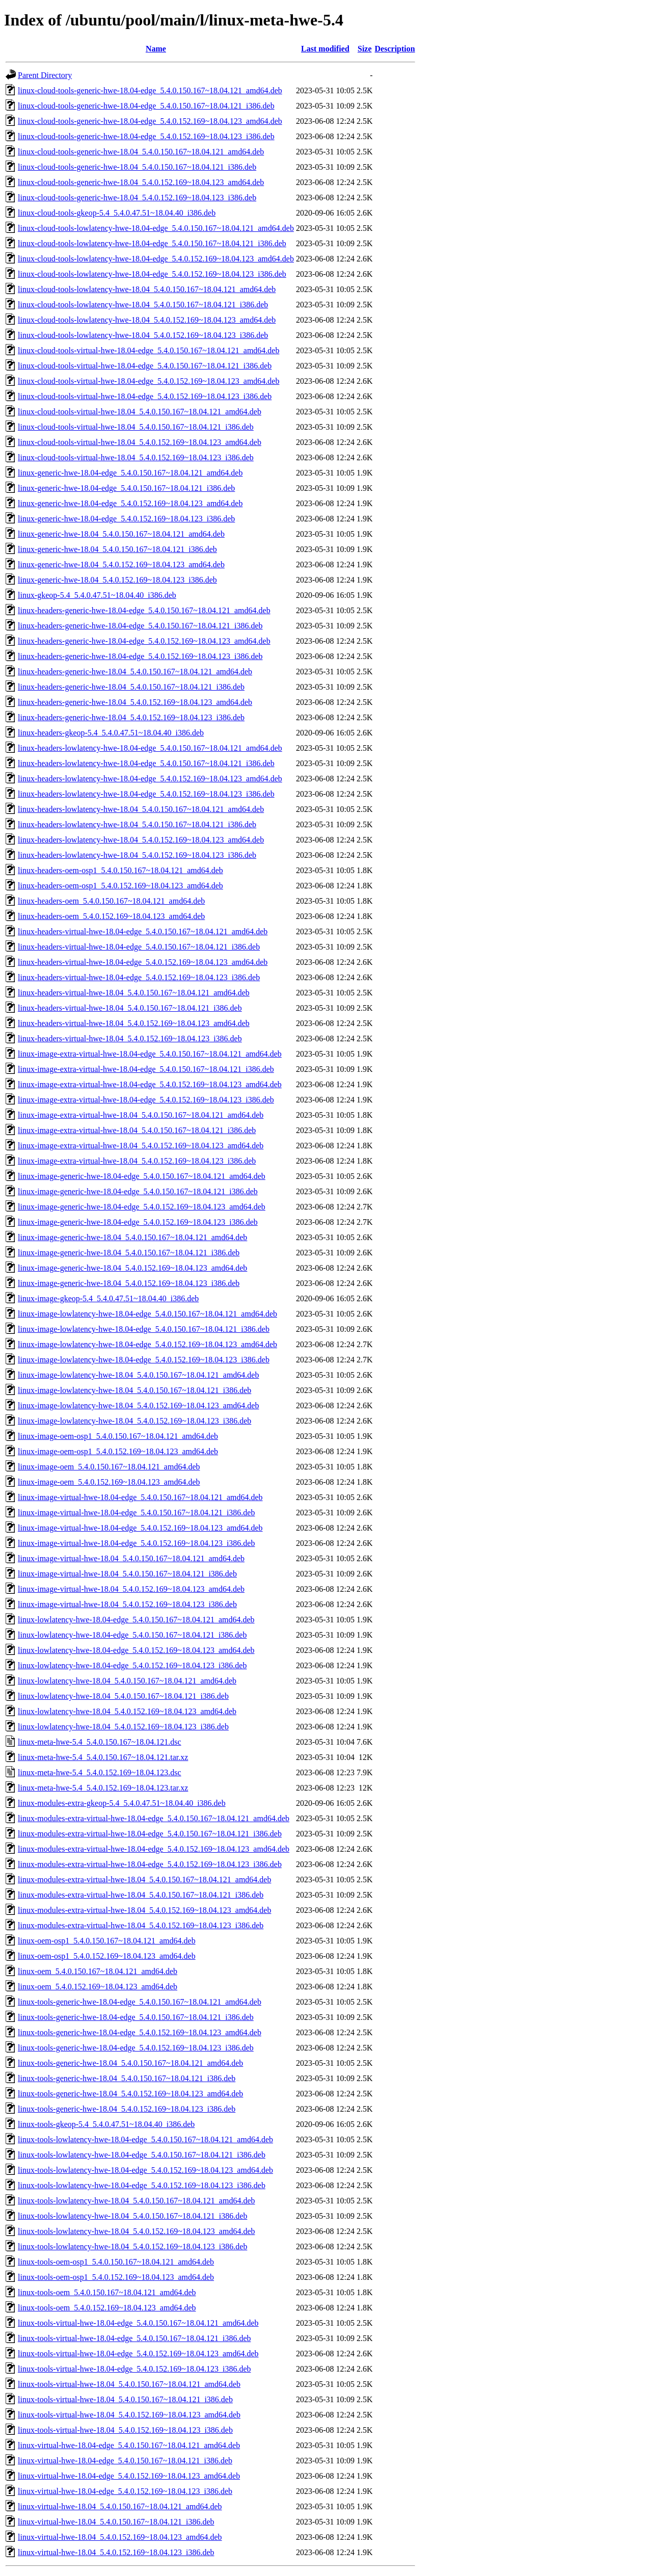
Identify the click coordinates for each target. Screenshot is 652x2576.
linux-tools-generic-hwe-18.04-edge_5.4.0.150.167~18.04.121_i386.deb (136, 2017)
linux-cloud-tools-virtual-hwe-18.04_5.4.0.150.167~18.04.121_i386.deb (136, 427)
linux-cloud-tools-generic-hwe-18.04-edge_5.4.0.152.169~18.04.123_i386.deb (146, 136)
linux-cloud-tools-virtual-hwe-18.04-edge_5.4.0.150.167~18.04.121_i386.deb (144, 365)
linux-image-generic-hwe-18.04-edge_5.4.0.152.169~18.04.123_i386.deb (138, 1222)
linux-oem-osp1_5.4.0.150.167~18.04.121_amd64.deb (107, 1940)
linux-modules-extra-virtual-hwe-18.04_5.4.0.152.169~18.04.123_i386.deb (140, 1925)
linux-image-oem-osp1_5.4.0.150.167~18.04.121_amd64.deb (118, 1436)
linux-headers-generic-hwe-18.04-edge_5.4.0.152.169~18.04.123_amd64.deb (144, 641)
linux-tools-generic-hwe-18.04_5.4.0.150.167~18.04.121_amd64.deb (130, 2063)
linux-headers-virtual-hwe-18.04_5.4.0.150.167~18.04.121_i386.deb (130, 1008)
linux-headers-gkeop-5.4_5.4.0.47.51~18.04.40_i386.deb (111, 732)
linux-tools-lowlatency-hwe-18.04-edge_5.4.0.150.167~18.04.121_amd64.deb (145, 2139)
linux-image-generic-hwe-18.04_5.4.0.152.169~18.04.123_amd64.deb (132, 1268)
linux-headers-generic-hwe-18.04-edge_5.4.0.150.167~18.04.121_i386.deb (140, 625)
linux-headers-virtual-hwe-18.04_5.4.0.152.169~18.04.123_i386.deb (130, 1038)
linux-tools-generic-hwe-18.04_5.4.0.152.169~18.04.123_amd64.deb (130, 2093)
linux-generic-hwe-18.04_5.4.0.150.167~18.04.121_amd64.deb (121, 534)
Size (365, 48)
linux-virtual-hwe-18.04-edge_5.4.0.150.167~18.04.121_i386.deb (125, 2460)
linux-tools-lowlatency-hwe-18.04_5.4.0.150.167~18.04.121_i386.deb (132, 2216)
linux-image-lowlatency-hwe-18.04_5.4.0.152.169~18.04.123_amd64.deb (138, 1405)
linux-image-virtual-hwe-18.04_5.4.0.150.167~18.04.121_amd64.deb (131, 1558)
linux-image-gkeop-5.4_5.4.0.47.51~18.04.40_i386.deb (108, 1298)
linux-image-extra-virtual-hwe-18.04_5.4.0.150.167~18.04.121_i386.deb (137, 1130)
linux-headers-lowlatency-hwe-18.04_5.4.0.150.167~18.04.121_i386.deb (137, 824)
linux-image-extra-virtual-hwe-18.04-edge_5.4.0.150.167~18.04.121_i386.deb (146, 1069)
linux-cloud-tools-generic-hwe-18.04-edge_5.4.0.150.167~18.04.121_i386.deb (146, 105)
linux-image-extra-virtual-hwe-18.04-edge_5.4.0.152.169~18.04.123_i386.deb (146, 1099)
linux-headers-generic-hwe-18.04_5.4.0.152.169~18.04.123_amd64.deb (135, 702)
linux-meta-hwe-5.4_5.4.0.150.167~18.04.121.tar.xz (103, 1757)
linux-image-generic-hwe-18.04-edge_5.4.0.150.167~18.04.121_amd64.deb (141, 1176)
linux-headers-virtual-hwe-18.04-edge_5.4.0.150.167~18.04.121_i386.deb (139, 946)
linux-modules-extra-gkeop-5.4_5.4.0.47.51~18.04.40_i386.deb (122, 1803)
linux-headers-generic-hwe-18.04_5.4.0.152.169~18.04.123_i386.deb (131, 717)
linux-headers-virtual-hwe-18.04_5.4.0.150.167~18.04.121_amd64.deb (134, 992)
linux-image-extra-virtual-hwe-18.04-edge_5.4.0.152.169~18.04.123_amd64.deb (150, 1084)
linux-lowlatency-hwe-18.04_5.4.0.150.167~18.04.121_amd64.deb (127, 1680)
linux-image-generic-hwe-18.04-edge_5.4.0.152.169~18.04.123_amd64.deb (141, 1206)
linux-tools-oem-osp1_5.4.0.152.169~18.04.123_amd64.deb (116, 2277)
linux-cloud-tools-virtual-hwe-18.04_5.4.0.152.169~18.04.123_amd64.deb (139, 442)
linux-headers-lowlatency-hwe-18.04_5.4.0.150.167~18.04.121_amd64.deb (141, 809)
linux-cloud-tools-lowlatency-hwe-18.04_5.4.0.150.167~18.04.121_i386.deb (143, 304)
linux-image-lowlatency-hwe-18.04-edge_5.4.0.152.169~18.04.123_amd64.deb (147, 1344)
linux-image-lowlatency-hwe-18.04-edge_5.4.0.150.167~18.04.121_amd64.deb (147, 1313)
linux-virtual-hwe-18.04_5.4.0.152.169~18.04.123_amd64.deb (120, 2537)
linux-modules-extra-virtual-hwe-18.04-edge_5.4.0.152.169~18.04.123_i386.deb (150, 1864)
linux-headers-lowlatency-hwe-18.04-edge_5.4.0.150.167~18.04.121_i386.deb (146, 763)
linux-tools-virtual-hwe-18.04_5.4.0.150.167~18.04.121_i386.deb (125, 2399)
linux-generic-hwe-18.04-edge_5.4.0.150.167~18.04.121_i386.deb (126, 488)
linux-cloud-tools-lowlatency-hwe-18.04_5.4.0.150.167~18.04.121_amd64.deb (147, 289)
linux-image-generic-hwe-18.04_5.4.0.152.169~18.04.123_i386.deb (128, 1283)
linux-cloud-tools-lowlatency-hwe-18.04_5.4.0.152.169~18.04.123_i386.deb (143, 335)
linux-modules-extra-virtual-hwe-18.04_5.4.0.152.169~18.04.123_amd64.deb (144, 1910)
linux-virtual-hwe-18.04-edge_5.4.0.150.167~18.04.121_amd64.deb (129, 2445)
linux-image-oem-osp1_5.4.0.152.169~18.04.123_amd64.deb (118, 1451)
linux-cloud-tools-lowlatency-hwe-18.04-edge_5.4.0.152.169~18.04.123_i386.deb (152, 274)
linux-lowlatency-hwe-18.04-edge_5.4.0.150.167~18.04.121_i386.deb (132, 1635)
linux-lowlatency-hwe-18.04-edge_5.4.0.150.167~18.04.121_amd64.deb (136, 1619)
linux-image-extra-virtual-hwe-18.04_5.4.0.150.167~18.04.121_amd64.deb (140, 1115)
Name (156, 48)
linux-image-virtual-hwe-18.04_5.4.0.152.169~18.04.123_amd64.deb (131, 1589)
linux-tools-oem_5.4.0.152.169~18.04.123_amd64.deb (107, 2307)
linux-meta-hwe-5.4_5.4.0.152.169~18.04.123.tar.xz (103, 1787)
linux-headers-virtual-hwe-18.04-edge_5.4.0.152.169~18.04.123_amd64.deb (142, 962)
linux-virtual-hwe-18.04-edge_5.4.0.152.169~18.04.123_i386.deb (125, 2491)
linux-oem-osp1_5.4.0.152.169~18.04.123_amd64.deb (107, 1956)
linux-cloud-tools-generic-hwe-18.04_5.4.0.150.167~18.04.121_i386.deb (137, 167)
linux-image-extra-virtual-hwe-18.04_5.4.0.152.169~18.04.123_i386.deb (137, 1160)
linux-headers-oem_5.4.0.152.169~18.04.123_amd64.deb (111, 916)
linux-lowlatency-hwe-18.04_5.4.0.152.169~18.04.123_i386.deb (123, 1726)
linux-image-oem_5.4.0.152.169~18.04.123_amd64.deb (109, 1482)
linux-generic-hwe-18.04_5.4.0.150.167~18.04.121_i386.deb (117, 549)
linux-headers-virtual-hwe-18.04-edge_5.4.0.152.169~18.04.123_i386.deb (139, 977)
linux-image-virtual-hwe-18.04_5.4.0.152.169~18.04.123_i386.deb (127, 1604)
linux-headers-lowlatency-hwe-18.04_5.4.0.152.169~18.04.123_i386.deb (137, 855)
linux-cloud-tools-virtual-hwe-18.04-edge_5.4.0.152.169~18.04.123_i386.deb (144, 396)
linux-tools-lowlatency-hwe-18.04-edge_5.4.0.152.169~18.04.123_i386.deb (141, 2185)
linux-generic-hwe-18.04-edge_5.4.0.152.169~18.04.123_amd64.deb (130, 503)
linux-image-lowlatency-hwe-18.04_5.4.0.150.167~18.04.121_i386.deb (134, 1390)
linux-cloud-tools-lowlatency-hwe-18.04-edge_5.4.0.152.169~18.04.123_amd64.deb (156, 258)
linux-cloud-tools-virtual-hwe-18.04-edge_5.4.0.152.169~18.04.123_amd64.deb (148, 381)
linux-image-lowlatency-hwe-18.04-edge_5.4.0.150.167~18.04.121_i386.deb (143, 1329)
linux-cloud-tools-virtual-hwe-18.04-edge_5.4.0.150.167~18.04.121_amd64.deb (148, 350)
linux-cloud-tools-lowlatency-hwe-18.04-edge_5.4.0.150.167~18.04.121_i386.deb (152, 243)
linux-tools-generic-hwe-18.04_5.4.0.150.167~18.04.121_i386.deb (126, 2078)
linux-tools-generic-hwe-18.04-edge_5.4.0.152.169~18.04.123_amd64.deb (139, 2032)
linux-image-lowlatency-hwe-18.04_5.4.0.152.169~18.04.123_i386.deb (134, 1420)
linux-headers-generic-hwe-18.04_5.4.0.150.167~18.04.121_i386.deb (131, 686)
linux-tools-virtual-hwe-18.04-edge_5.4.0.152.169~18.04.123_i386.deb (134, 2368)
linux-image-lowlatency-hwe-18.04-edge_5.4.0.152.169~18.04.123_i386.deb (143, 1359)
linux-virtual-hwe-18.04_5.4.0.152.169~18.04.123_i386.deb (116, 2552)
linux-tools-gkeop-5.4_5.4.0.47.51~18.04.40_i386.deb (106, 2124)
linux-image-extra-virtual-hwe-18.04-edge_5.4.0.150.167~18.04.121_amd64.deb (150, 1053)
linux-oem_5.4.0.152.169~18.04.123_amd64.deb (97, 1986)
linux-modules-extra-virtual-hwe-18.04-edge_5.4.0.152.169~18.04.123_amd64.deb (153, 1849)
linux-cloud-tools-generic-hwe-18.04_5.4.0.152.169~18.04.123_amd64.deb (141, 182)
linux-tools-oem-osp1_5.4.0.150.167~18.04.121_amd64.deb (116, 2261)
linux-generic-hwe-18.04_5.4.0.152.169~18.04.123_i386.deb (117, 579)
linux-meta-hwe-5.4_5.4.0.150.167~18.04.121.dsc (99, 1742)
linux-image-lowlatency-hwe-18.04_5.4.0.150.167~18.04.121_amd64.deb (138, 1375)
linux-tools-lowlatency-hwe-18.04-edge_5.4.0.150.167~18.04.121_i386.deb (141, 2154)
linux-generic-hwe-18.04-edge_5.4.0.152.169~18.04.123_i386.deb (126, 518)
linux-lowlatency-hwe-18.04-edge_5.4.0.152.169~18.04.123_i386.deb (132, 1665)
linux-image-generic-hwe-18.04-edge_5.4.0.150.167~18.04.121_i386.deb (138, 1191)
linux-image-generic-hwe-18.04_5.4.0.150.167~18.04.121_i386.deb (128, 1252)
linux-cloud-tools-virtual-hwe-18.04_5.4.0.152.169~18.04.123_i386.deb (136, 457)
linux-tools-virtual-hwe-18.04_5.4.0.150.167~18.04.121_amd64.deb (129, 2384)
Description (395, 48)
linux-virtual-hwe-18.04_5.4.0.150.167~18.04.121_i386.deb (116, 2521)
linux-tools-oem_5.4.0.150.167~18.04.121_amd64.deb (107, 2292)
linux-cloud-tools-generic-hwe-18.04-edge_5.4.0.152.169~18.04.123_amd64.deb (150, 121)
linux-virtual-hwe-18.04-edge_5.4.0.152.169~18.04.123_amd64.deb (129, 2476)
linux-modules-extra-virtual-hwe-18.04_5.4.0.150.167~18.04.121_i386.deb (140, 1894)
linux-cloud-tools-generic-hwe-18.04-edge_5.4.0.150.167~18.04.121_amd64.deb (150, 90)
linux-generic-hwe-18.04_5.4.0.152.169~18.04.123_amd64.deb (121, 564)
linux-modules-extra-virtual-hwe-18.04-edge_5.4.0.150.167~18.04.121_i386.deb (150, 1833)
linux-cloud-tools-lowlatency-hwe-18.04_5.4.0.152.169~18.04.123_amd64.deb (147, 320)
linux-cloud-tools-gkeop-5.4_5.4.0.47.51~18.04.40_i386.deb (116, 212)
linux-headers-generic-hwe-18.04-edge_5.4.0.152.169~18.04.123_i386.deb (140, 656)
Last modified (325, 48)
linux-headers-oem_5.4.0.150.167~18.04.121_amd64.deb (111, 901)
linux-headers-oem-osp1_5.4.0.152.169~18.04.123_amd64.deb (120, 885)
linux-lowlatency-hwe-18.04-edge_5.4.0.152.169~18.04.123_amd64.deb (136, 1650)
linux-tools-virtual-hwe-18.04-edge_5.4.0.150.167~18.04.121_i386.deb (134, 2338)
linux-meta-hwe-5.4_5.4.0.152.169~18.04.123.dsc (99, 1772)
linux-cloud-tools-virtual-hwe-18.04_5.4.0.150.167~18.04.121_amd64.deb (139, 411)
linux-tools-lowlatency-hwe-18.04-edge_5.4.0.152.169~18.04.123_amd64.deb (145, 2170)
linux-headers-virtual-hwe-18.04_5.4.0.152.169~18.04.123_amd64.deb (134, 1023)
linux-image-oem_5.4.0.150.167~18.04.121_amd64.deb (109, 1466)
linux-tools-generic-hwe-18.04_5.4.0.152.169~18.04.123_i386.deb (126, 2109)
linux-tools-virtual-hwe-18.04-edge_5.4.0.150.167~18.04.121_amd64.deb (138, 2323)
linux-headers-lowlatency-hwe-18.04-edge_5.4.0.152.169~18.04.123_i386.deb (146, 794)
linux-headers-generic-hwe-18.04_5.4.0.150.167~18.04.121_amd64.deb (135, 671)
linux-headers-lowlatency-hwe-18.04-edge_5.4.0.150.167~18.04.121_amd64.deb (150, 748)
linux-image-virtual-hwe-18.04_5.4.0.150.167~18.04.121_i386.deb (127, 1573)
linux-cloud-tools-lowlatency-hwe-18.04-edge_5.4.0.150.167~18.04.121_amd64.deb (156, 228)
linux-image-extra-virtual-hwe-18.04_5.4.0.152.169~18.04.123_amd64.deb (140, 1145)
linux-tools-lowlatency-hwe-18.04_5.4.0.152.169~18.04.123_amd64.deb (136, 2231)
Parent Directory (45, 75)
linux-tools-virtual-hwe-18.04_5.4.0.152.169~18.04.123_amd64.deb (129, 2414)
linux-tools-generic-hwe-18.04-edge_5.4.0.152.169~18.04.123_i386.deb (136, 2047)
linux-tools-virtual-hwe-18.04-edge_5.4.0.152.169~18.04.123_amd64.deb (138, 2353)
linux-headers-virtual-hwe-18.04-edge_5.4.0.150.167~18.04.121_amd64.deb (142, 931)
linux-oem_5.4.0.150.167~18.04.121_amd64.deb (97, 1971)
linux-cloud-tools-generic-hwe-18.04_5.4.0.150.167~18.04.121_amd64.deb (141, 151)
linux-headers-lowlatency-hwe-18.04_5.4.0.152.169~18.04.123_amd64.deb (141, 839)
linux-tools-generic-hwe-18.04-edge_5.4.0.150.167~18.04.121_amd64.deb (139, 2001)
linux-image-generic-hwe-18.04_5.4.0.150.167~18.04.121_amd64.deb (132, 1237)
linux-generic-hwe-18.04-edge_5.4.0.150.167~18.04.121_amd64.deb (130, 472)
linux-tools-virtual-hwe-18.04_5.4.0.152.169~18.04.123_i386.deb (125, 2430)
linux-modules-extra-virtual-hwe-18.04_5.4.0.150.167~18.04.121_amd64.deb (144, 1879)
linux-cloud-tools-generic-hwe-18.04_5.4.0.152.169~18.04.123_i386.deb (137, 197)
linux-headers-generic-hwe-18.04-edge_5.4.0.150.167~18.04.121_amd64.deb (144, 610)
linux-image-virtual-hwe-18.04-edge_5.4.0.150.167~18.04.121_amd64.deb (140, 1497)
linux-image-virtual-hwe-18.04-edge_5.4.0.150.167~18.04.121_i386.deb (136, 1512)
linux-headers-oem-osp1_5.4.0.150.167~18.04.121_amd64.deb (120, 870)
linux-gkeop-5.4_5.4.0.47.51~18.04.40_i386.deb (97, 595)
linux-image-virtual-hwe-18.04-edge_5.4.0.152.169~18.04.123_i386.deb (136, 1543)
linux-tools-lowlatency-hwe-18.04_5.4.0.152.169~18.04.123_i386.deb (132, 2246)
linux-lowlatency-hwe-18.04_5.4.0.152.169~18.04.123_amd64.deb (127, 1711)
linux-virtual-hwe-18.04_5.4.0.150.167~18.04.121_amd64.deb (120, 2506)
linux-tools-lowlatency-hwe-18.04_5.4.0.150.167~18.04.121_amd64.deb (136, 2200)
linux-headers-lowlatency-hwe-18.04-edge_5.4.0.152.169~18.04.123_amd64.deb (150, 778)
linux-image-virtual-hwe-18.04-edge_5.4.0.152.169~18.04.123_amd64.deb (140, 1527)
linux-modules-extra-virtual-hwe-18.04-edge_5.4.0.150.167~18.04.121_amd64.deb (153, 1818)
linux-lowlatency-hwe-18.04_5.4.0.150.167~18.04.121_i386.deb (123, 1696)
